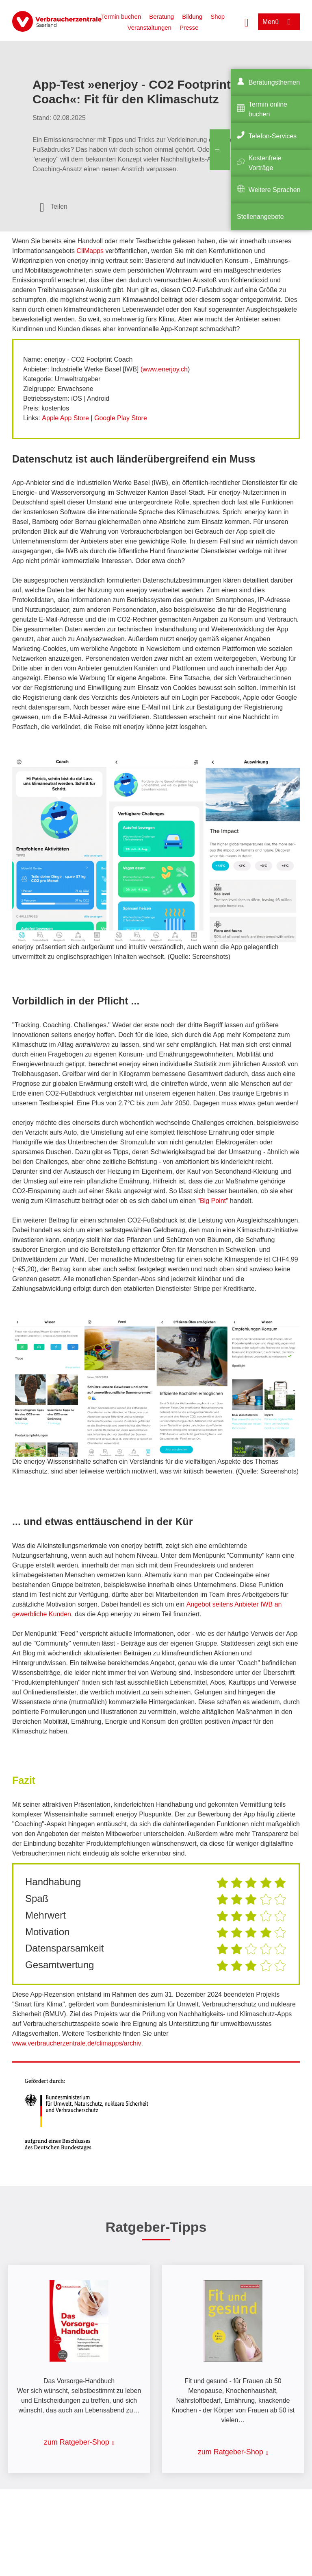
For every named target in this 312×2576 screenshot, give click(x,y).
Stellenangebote (260, 216)
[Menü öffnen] (279, 21)
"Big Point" (212, 1200)
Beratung (161, 16)
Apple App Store (65, 418)
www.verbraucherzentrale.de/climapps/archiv (76, 2043)
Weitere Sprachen (275, 189)
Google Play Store (120, 418)
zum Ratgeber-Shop (76, 2442)
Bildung (192, 16)
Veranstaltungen (149, 27)
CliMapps (90, 250)
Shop (217, 16)
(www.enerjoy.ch (164, 369)
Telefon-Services (273, 136)
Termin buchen (121, 16)
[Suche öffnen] (247, 21)
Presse (189, 27)
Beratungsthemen (274, 82)
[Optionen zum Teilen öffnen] (53, 206)
